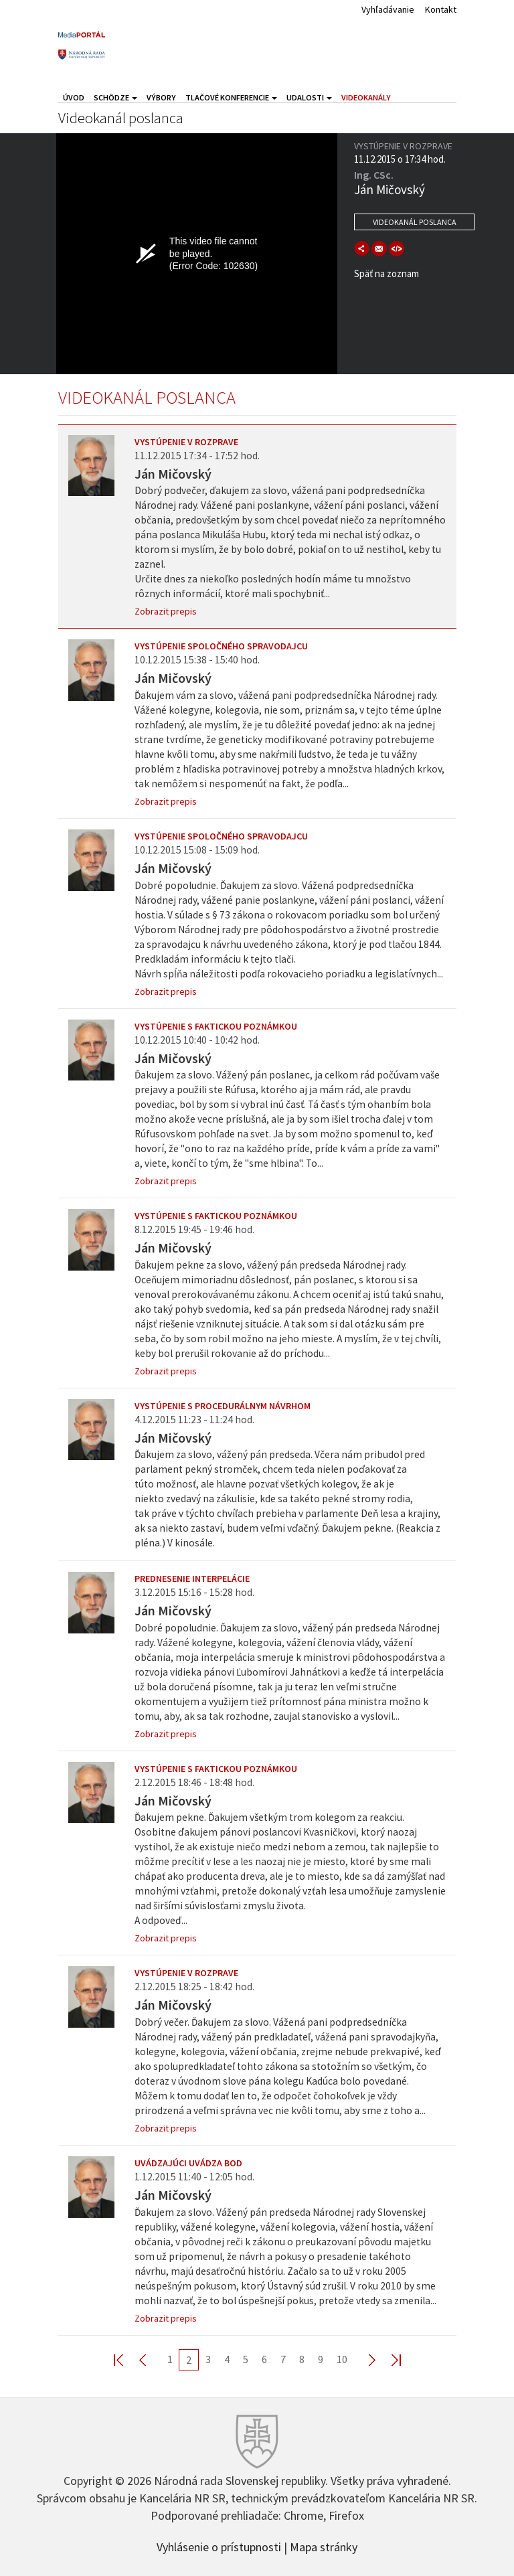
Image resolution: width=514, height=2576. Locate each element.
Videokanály (366, 97)
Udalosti (309, 97)
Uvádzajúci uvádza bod (188, 2163)
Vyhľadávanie (387, 9)
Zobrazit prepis (166, 611)
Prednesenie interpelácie (192, 1579)
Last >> (388, 2359)
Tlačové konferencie (231, 97)
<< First (126, 2359)
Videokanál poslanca (414, 222)
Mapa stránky (323, 2546)
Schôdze (115, 97)
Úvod (73, 97)
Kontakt (440, 9)
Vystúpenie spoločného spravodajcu (221, 646)
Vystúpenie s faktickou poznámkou (216, 1026)
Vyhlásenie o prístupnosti (219, 2546)
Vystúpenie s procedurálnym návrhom (223, 1406)
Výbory (161, 97)
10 (342, 2359)
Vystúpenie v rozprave (186, 442)
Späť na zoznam (386, 273)
